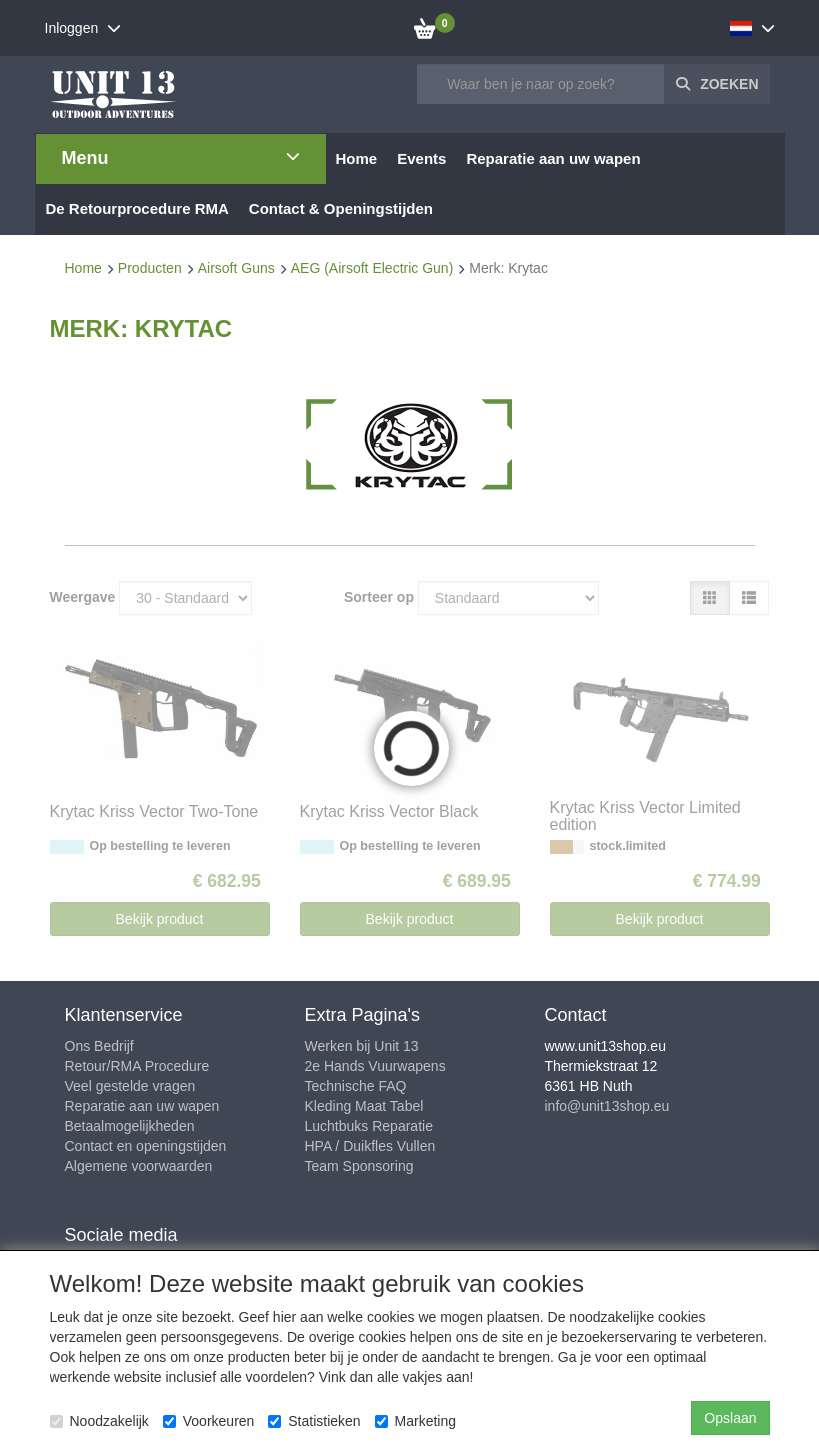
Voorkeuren (209, 1421)
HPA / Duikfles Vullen (370, 1146)
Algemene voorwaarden (139, 1166)
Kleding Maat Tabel (364, 1106)
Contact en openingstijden (146, 1146)
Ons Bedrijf (99, 1046)
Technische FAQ (356, 1086)
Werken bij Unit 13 (362, 1046)
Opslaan (730, 1418)
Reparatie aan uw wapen (142, 1106)
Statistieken (314, 1421)
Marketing (415, 1421)
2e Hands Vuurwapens (375, 1066)
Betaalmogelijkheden (130, 1126)
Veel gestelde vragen (130, 1086)
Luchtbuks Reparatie (369, 1126)
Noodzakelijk (99, 1421)
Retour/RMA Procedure (137, 1066)
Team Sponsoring (359, 1166)
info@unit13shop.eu (607, 1106)
